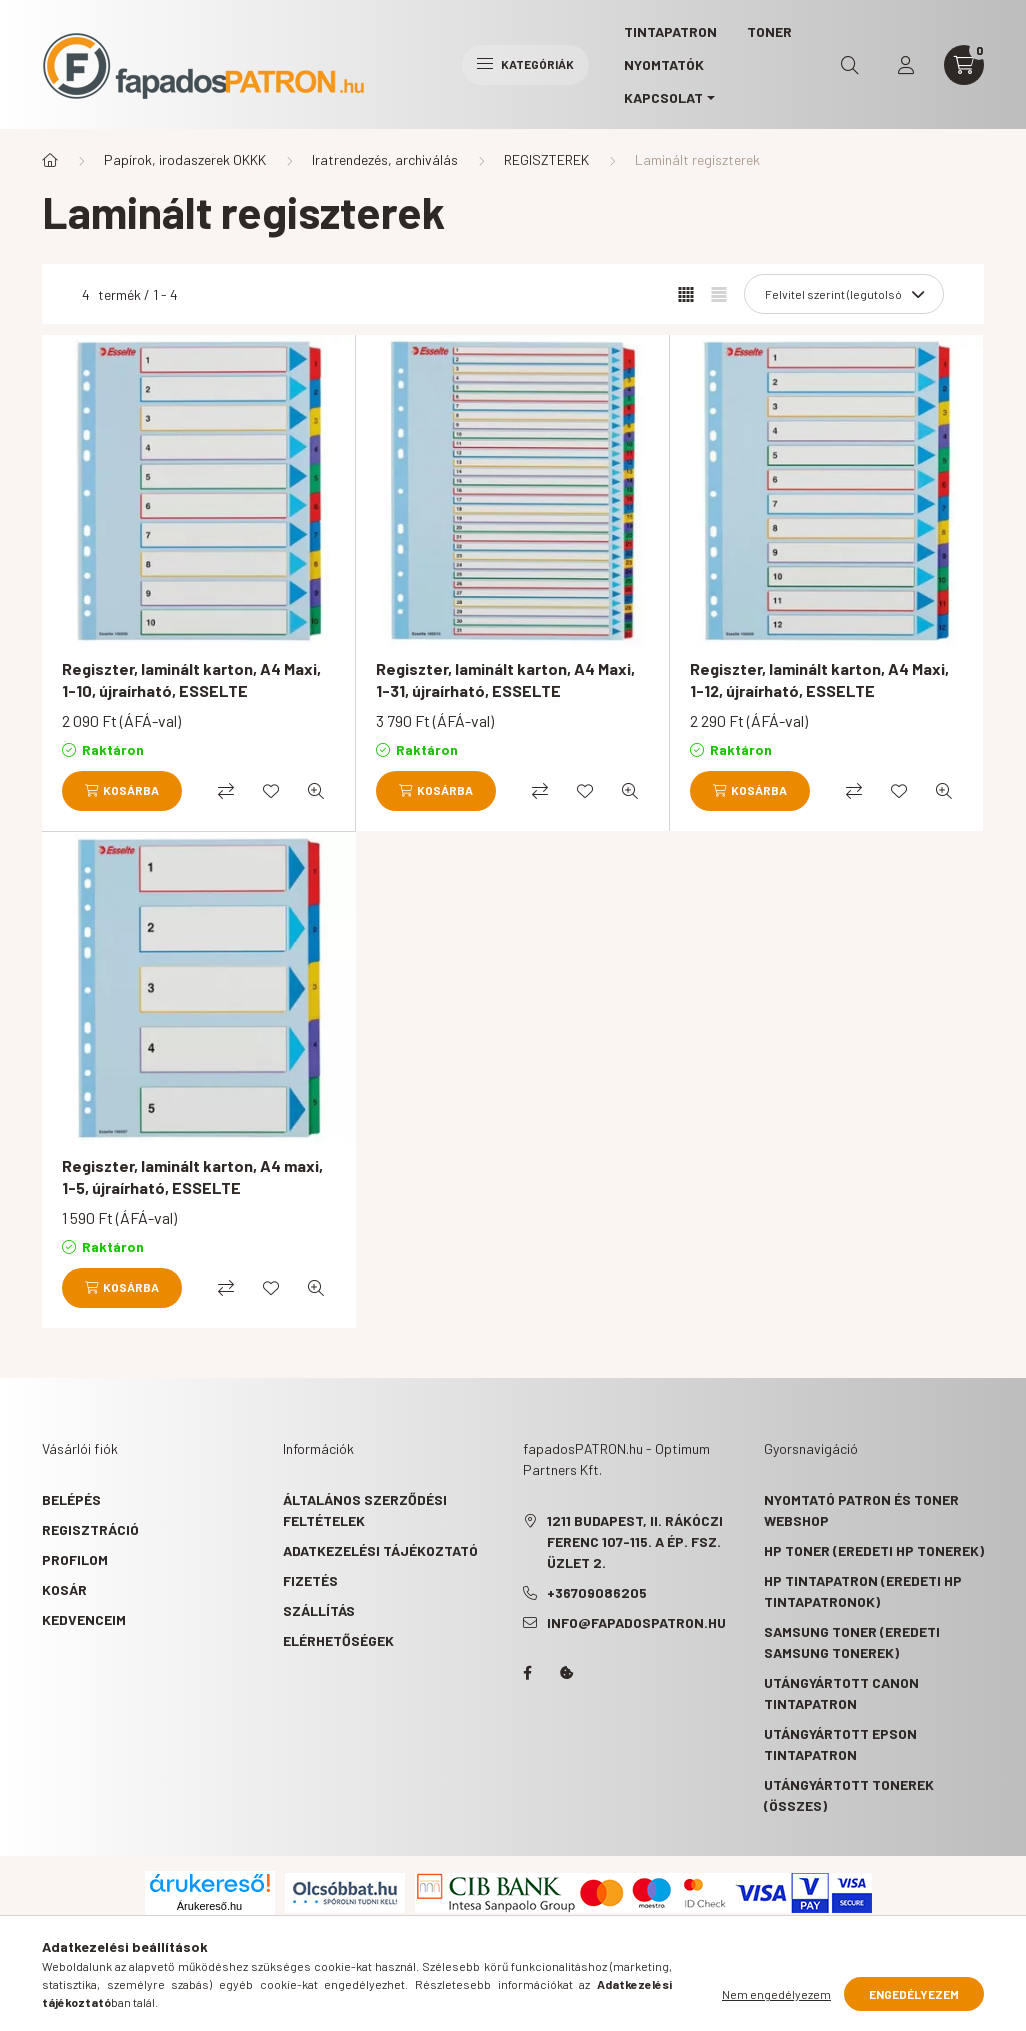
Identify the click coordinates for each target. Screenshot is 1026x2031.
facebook (527, 1673)
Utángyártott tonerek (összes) (849, 1795)
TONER (769, 31)
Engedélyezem (914, 1994)
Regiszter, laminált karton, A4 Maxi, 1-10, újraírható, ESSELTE (191, 679)
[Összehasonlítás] (226, 791)
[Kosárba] (122, 791)
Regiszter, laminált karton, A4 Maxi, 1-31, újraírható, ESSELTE (505, 679)
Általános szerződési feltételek (365, 1510)
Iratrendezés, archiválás (385, 159)
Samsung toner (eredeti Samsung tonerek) (852, 1642)
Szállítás (319, 1610)
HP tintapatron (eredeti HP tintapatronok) (863, 1591)
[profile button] (906, 65)
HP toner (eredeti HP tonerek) (874, 1550)
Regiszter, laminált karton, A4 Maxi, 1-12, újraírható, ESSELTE (819, 679)
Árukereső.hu (209, 1906)
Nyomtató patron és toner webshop (861, 1510)
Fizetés (310, 1580)
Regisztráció (90, 1529)
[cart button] (964, 65)
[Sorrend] (844, 294)
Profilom (75, 1559)
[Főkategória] (50, 160)
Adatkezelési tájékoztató (380, 1550)
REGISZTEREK (546, 159)
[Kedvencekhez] (271, 791)
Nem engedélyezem (776, 1994)
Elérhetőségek (338, 1640)
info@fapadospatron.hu (636, 1622)
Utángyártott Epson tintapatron (840, 1744)
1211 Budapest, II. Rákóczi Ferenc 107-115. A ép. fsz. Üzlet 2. (635, 1541)
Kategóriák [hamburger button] (525, 64)
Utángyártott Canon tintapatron (841, 1693)
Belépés (71, 1499)
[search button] (850, 65)
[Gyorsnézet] (316, 791)
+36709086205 (597, 1592)
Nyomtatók (664, 64)
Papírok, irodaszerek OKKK (185, 159)
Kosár (64, 1589)
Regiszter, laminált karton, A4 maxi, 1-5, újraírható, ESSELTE (192, 1176)
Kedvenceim (84, 1619)
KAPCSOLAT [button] (663, 97)
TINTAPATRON (670, 31)
